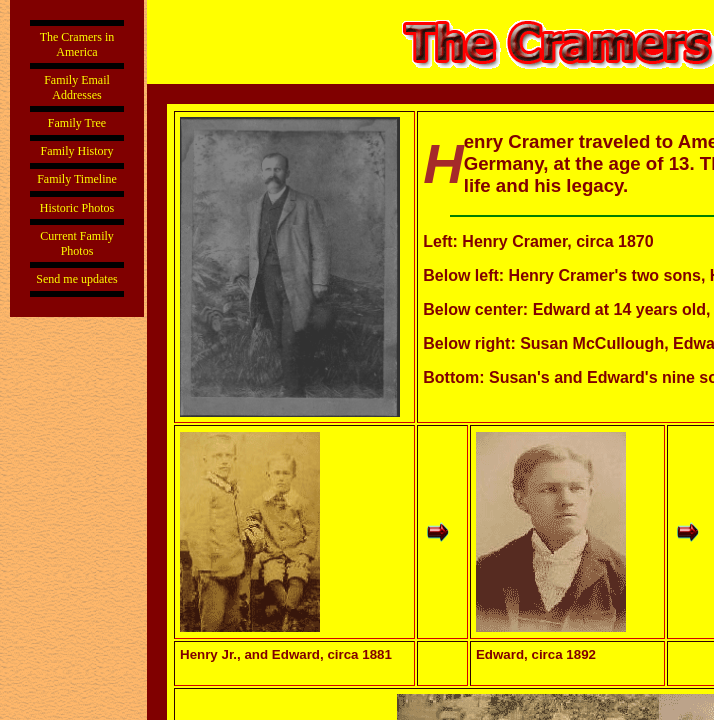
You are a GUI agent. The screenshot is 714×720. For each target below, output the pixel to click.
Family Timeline (77, 179)
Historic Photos (77, 208)
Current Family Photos (77, 243)
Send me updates (76, 279)
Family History (76, 151)
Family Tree (77, 123)
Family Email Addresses (77, 87)
